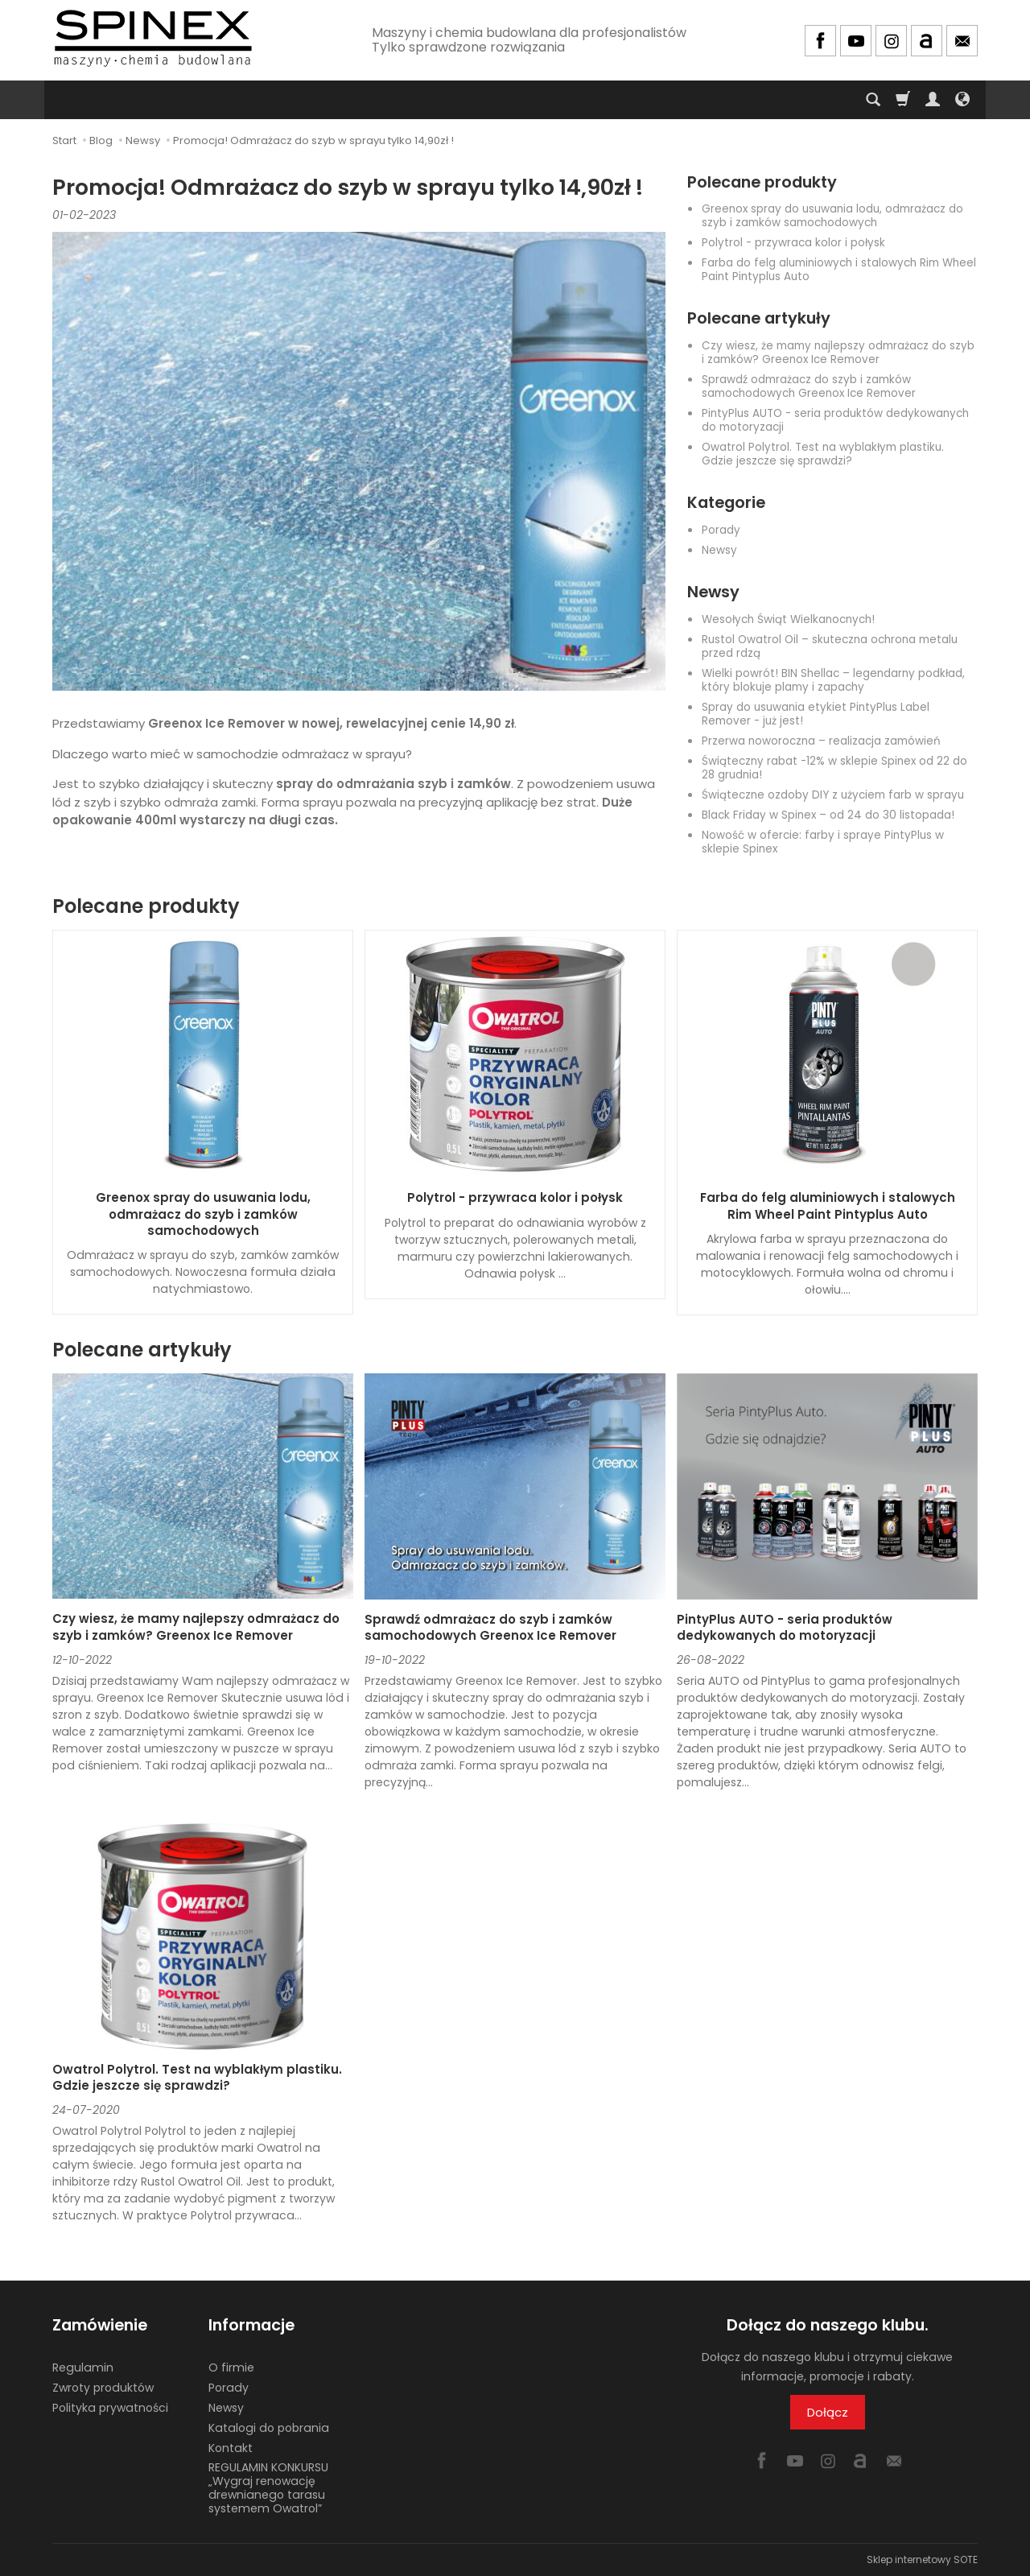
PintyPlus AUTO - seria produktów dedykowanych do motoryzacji (835, 420)
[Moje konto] (932, 99)
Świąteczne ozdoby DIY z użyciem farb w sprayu (833, 795)
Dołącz (827, 2412)
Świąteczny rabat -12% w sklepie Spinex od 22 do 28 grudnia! (834, 767)
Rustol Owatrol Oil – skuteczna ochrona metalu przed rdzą (830, 646)
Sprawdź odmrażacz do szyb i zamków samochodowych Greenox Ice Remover (809, 386)
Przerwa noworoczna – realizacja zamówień (821, 741)
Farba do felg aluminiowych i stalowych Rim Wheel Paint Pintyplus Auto (839, 269)
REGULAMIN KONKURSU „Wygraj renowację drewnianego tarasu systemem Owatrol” (268, 2487)
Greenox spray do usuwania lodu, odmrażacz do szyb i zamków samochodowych (832, 215)
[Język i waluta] (962, 99)
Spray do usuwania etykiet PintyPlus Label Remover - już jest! (815, 714)
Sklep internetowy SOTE (922, 2559)
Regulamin (82, 2367)
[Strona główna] (152, 38)
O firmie (231, 2367)
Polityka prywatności (110, 2408)
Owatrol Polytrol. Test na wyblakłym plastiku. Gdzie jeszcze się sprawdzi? (823, 454)
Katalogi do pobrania (268, 2428)
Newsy (719, 550)
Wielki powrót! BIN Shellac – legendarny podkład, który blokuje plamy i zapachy (833, 680)
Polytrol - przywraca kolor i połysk (793, 242)
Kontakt (230, 2448)
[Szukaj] (873, 99)
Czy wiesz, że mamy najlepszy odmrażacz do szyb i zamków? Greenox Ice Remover (838, 352)
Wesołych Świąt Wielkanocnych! (788, 619)
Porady (721, 530)
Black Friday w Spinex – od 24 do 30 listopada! (828, 815)
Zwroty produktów (103, 2388)
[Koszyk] (903, 99)
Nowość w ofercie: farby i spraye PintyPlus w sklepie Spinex (823, 842)
